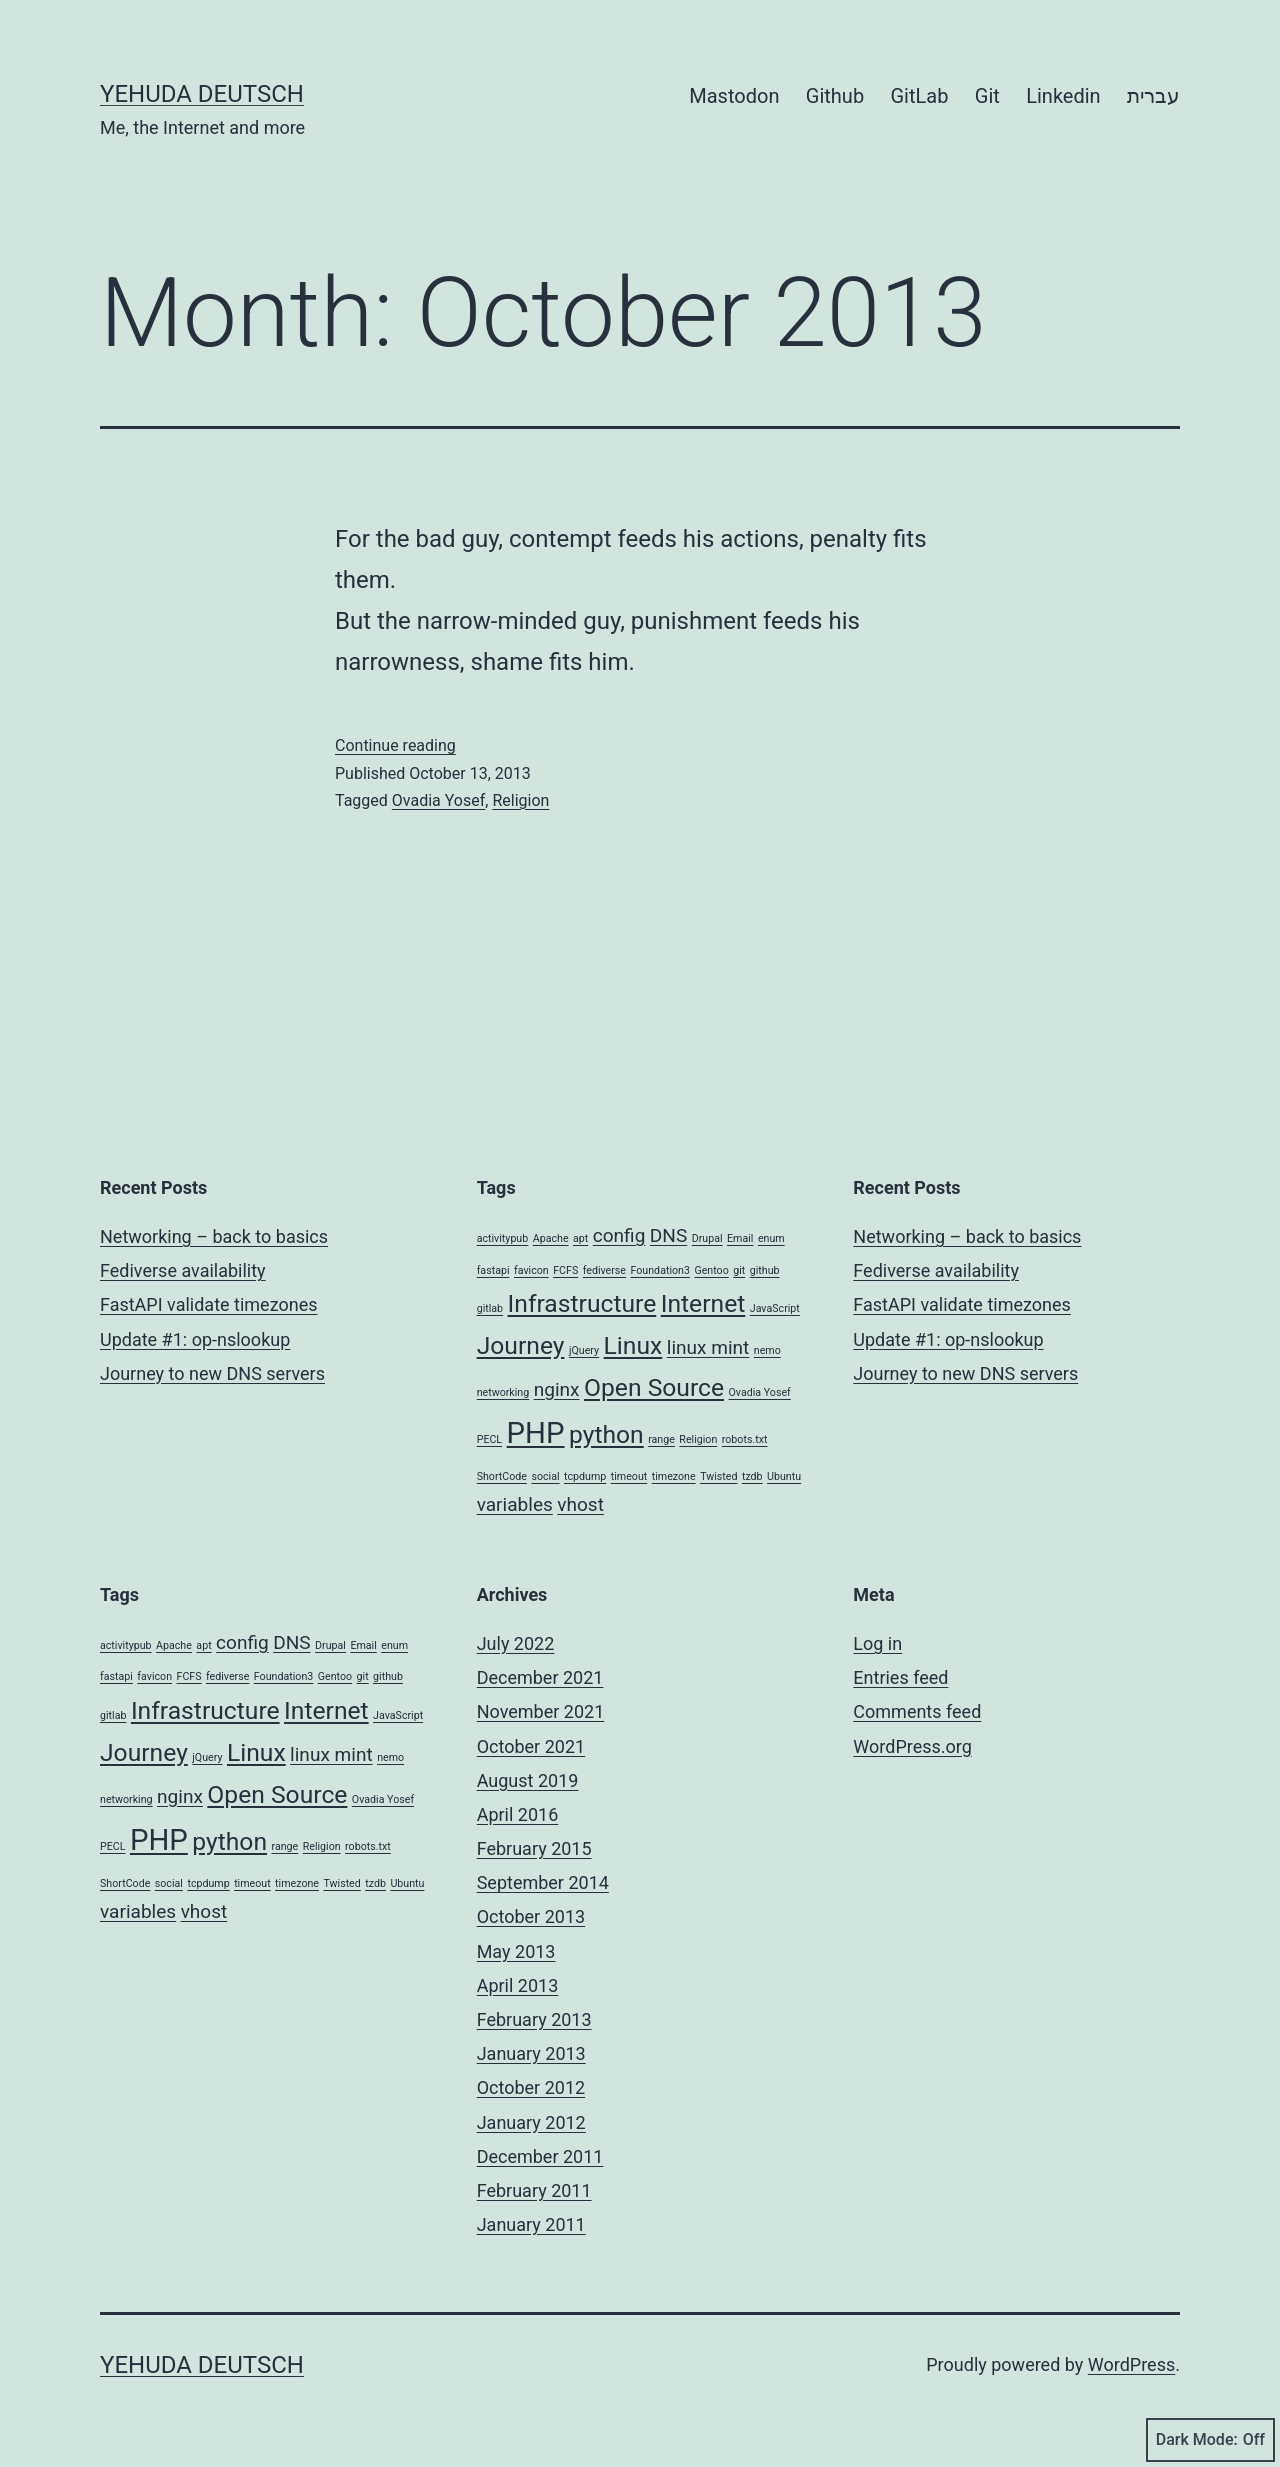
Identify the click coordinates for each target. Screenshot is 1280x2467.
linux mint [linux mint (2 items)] (708, 1347)
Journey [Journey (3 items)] (521, 1345)
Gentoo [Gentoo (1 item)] (711, 1270)
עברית (1153, 96)
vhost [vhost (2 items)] (580, 1504)
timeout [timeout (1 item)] (629, 1476)
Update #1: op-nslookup (195, 1339)
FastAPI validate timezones (208, 1304)
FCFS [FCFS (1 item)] (565, 1270)
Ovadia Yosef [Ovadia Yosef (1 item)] (760, 1392)
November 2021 (541, 1711)
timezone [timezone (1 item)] (674, 1476)
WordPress (1131, 2364)
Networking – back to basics (214, 1236)
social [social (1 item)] (545, 1476)
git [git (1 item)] (739, 1270)
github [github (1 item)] (765, 1270)
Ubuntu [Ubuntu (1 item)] (784, 1476)
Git (987, 96)
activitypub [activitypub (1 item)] (503, 1238)
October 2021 (531, 1746)
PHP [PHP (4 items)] (536, 1433)
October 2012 (531, 2087)
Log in (877, 1643)
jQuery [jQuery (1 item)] (584, 1350)
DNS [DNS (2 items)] (668, 1235)
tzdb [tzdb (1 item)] (752, 1476)
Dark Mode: (1210, 2440)
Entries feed (900, 1677)
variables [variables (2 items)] (515, 1504)
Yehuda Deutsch (202, 94)
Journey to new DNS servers (212, 1373)
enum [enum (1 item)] (771, 1238)
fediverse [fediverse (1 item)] (604, 1270)
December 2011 (540, 2156)
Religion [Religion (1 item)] (698, 1439)
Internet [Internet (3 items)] (703, 1303)
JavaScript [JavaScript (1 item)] (775, 1308)
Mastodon (734, 96)
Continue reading (395, 745)
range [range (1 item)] (661, 1439)
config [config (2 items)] (619, 1235)
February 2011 (534, 2190)
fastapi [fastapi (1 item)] (493, 1270)
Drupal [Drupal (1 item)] (707, 1238)
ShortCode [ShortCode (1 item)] (502, 1476)
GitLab (920, 96)
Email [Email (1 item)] (740, 1238)
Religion (520, 800)
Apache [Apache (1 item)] (551, 1238)
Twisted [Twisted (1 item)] (718, 1476)
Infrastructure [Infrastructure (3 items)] (582, 1303)
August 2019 (528, 1780)
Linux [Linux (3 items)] (633, 1345)
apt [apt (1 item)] (580, 1238)
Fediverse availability (183, 1270)
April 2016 (518, 1814)
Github (835, 96)
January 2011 (531, 2224)
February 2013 (534, 2019)
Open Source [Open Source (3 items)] (654, 1387)
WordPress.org (912, 1746)
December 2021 (540, 1677)
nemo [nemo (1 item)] (767, 1350)
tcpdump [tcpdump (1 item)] (585, 1476)
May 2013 (516, 1951)
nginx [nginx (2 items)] (557, 1389)
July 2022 (516, 1643)
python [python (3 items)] (606, 1434)
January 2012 (531, 2122)
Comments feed (917, 1711)
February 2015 (534, 1848)
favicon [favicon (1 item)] (531, 1270)
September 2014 (543, 1882)
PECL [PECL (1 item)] (489, 1439)
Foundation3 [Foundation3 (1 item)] (660, 1270)
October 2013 (531, 1916)
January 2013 (531, 2053)
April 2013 (518, 1985)
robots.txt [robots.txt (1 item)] (745, 1439)
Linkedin (1063, 96)
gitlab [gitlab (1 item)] (490, 1308)
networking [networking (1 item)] (503, 1392)
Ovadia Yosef (438, 800)
